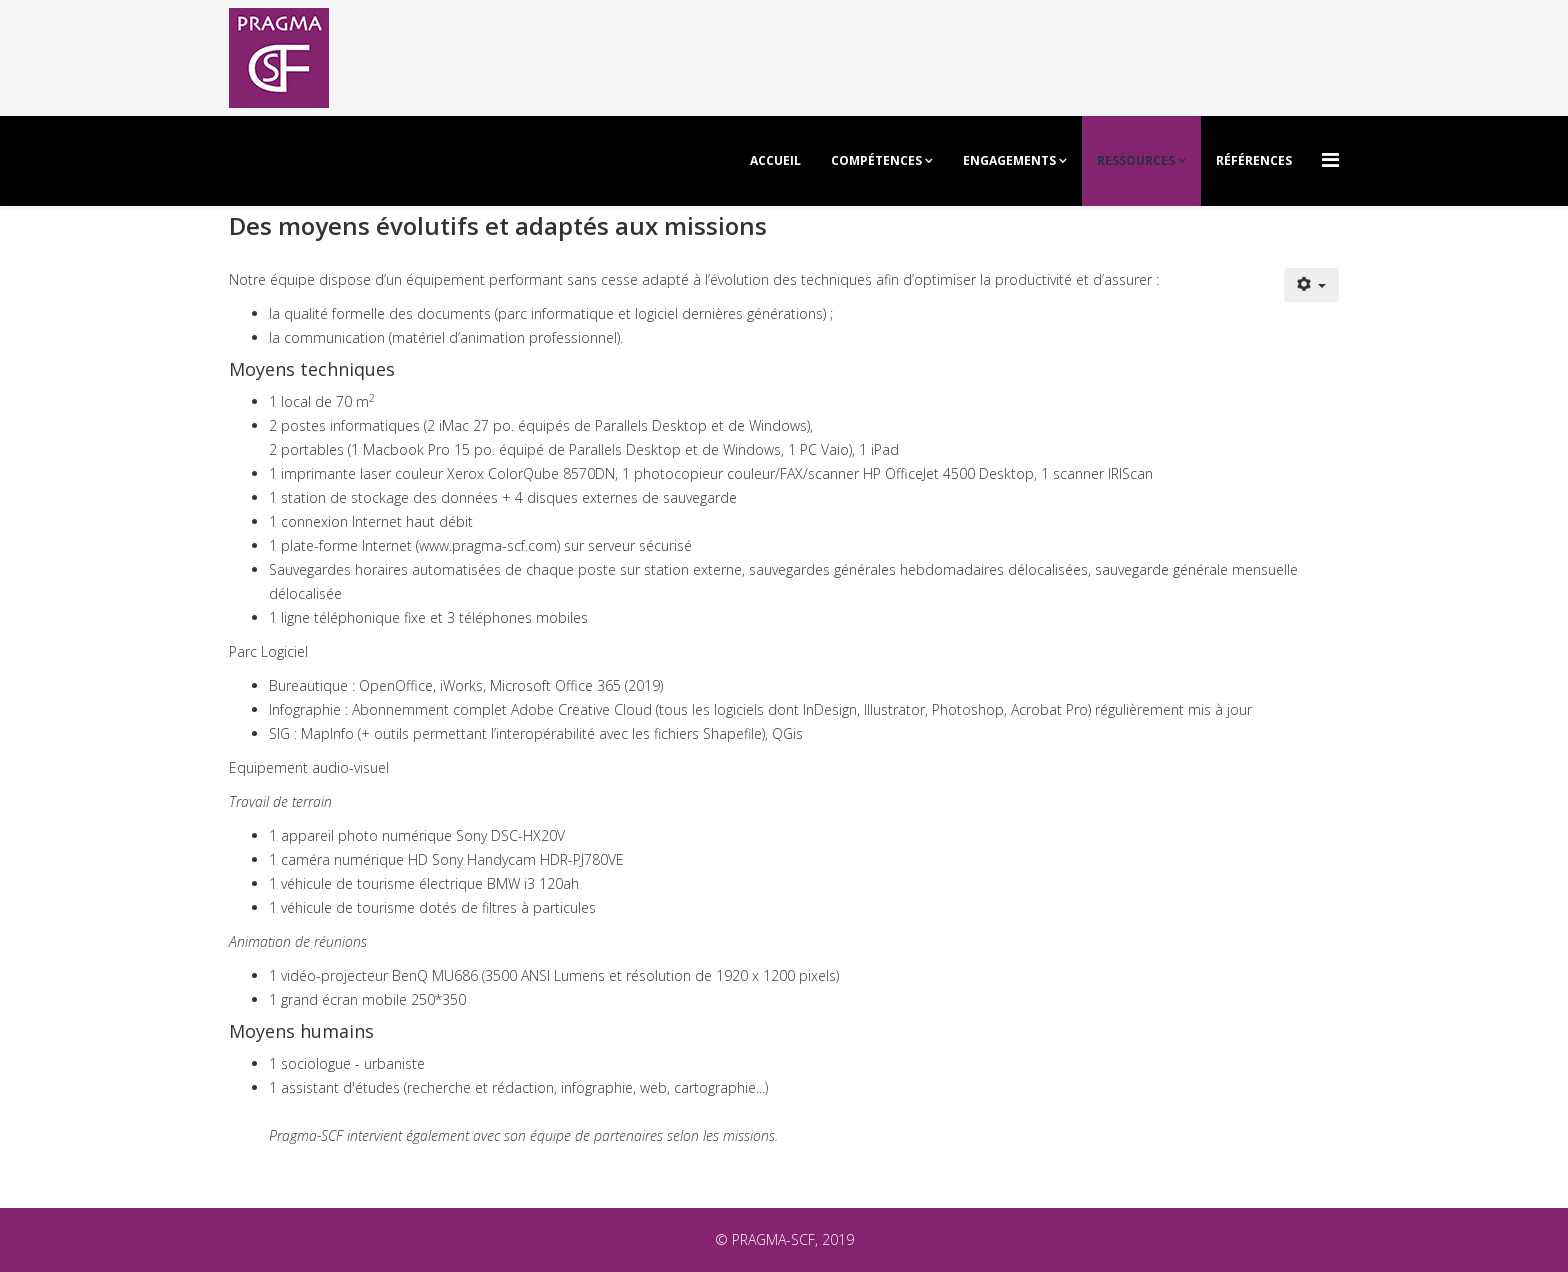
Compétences (876, 160)
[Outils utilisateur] (1312, 285)
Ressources (1136, 160)
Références (1254, 160)
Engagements (1009, 160)
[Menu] (1330, 159)
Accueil (775, 160)
